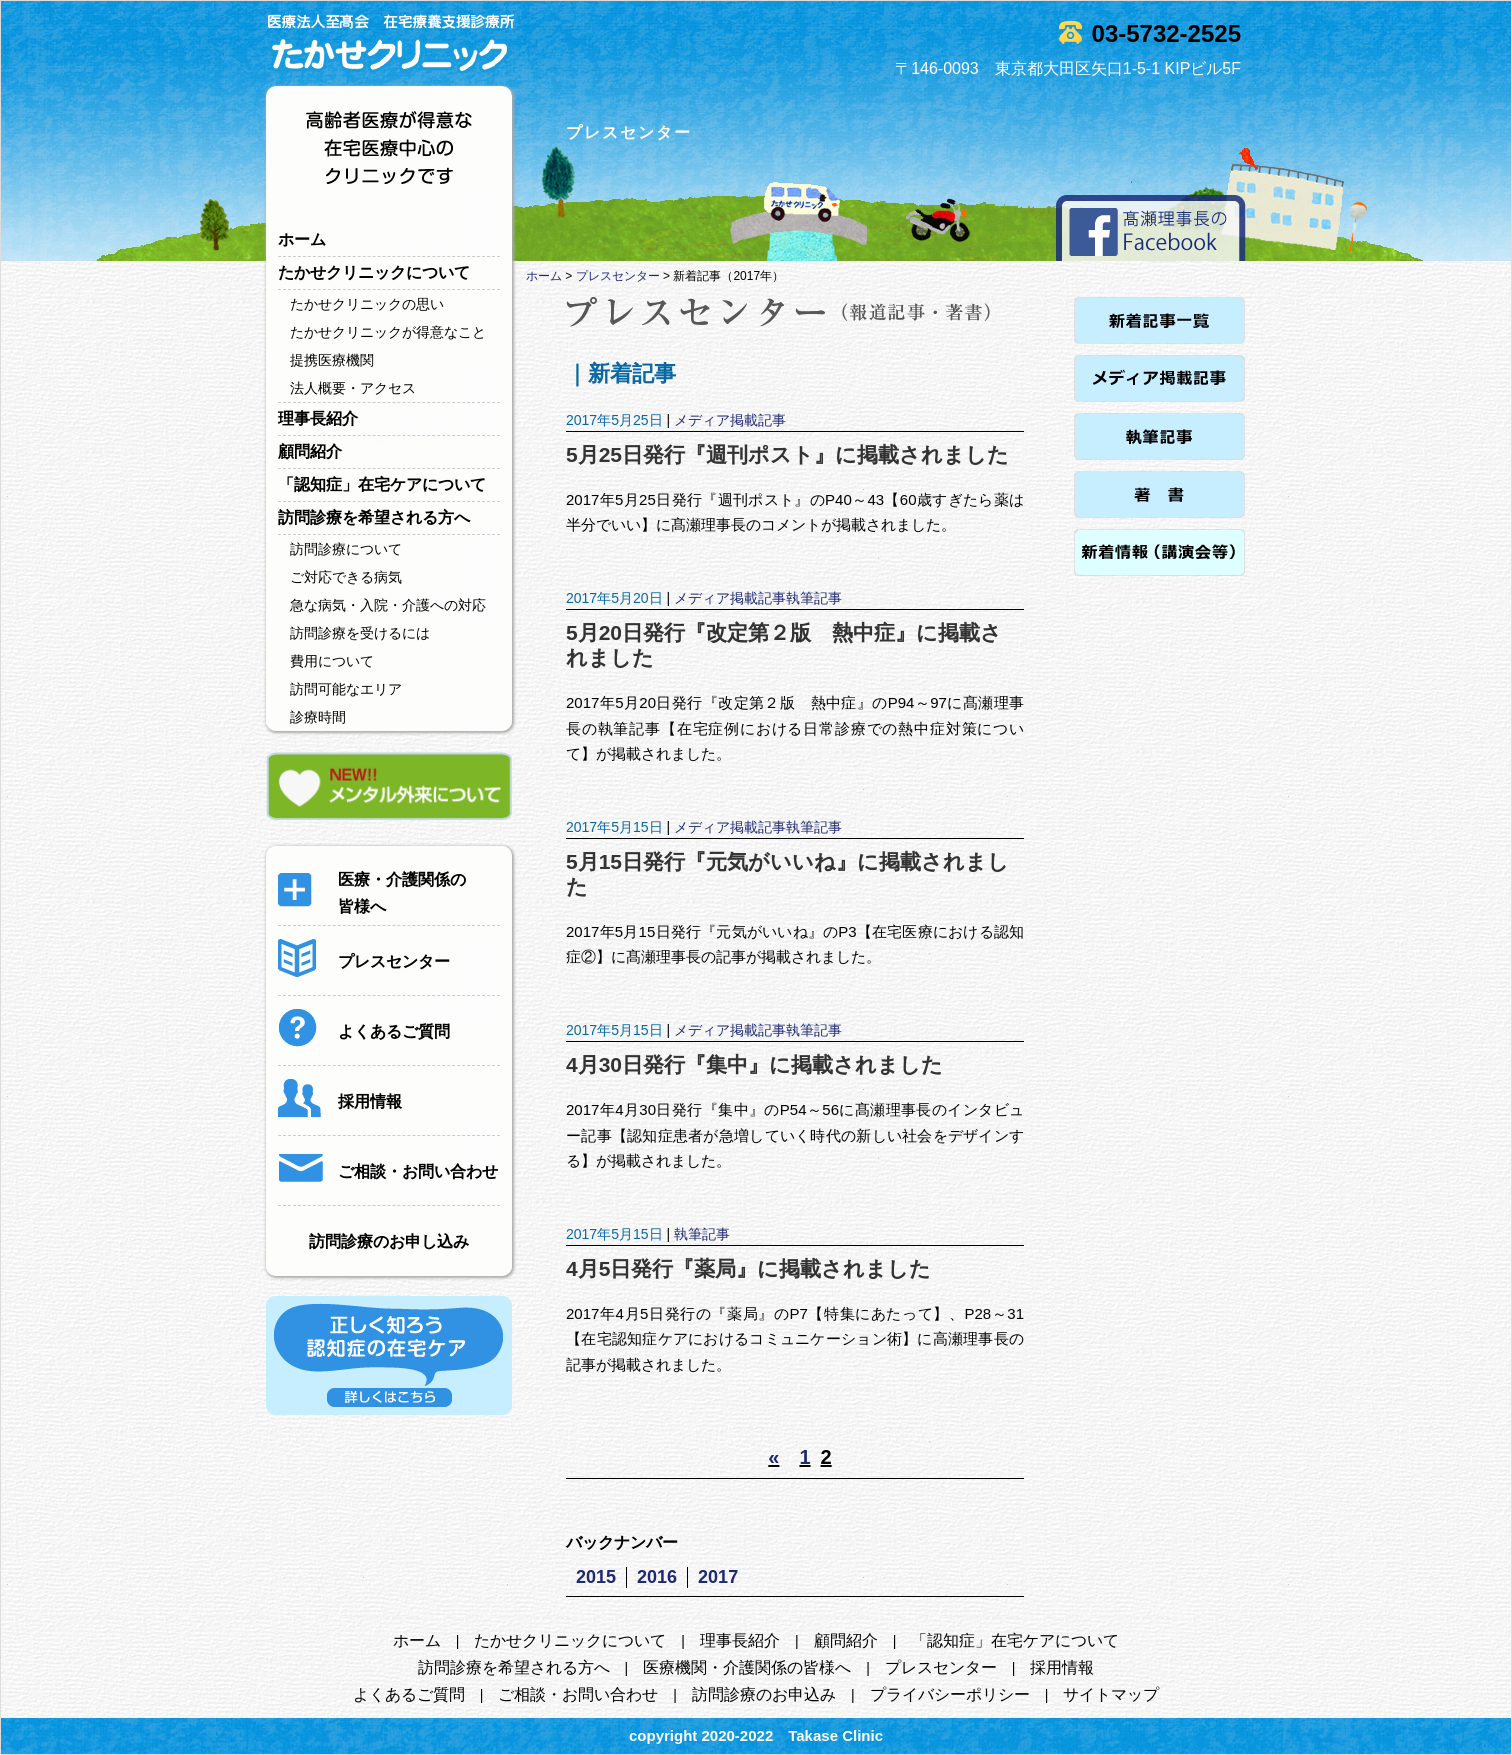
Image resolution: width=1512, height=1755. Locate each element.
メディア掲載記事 (730, 420)
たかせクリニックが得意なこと (388, 332)
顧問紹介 (310, 451)
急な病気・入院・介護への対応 (388, 605)
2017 (718, 1577)
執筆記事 (814, 598)
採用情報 (1062, 1667)
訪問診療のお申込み (764, 1694)
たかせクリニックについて (374, 272)
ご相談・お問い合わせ (578, 1694)
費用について (332, 661)
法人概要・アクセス (353, 388)
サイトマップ (1111, 1694)
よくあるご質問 (409, 1694)
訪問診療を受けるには (360, 633)
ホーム (302, 239)
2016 (657, 1577)
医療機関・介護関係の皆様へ (747, 1667)
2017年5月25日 (614, 420)
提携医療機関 (332, 360)
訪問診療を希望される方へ (374, 517)
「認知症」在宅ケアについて (382, 484)
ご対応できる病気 (346, 577)
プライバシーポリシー (950, 1694)
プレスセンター (618, 276)
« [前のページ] (773, 1457)
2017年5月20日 (614, 598)
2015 (596, 1577)
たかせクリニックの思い (367, 304)
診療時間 (318, 717)
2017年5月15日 (614, 827)
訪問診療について (346, 549)
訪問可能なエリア (346, 689)
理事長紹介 (318, 418)
